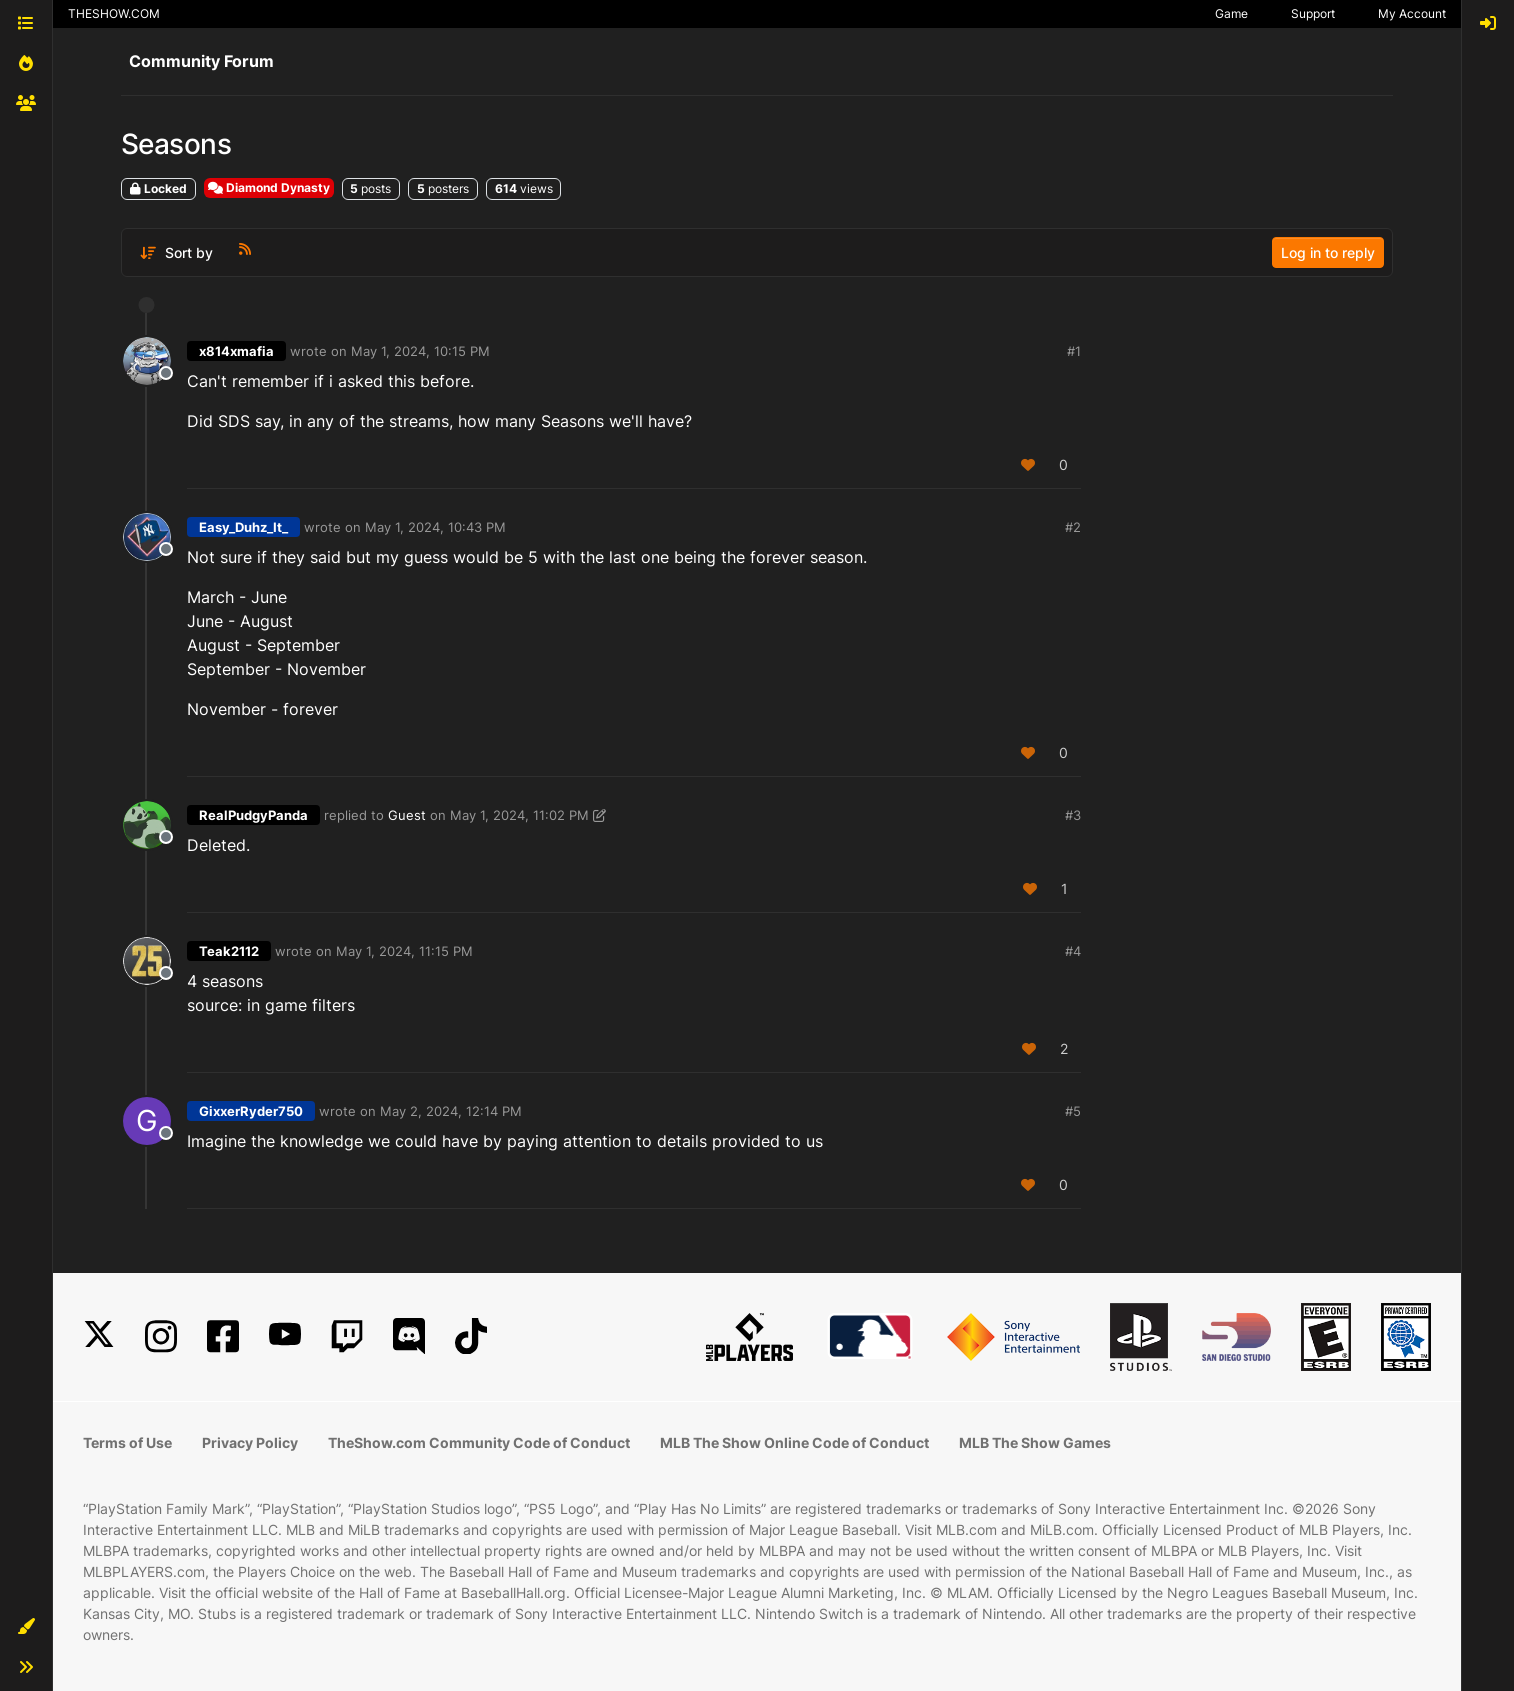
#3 (1073, 815)
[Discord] (409, 1336)
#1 (1074, 351)
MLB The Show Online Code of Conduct (794, 1442)
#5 (1073, 1111)
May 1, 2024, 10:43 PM (435, 527)
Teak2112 (229, 951)
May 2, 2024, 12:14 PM (451, 1111)
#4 (1073, 951)
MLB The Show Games (1035, 1442)
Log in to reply (1328, 252)
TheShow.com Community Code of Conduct (479, 1442)
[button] (26, 1627)
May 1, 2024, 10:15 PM (420, 351)
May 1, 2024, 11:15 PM (404, 951)
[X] (99, 1336)
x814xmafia (236, 351)
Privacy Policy (250, 1442)
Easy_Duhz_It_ (243, 527)
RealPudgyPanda (253, 815)
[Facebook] (223, 1336)
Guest (407, 815)
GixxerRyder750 (251, 1111)
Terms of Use (127, 1442)
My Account (1412, 13)
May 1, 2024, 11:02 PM (519, 815)
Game (1231, 13)
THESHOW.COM (114, 13)
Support (1313, 13)
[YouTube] (285, 1336)
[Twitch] (347, 1336)
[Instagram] (161, 1336)
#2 (1073, 527)
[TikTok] (471, 1336)
